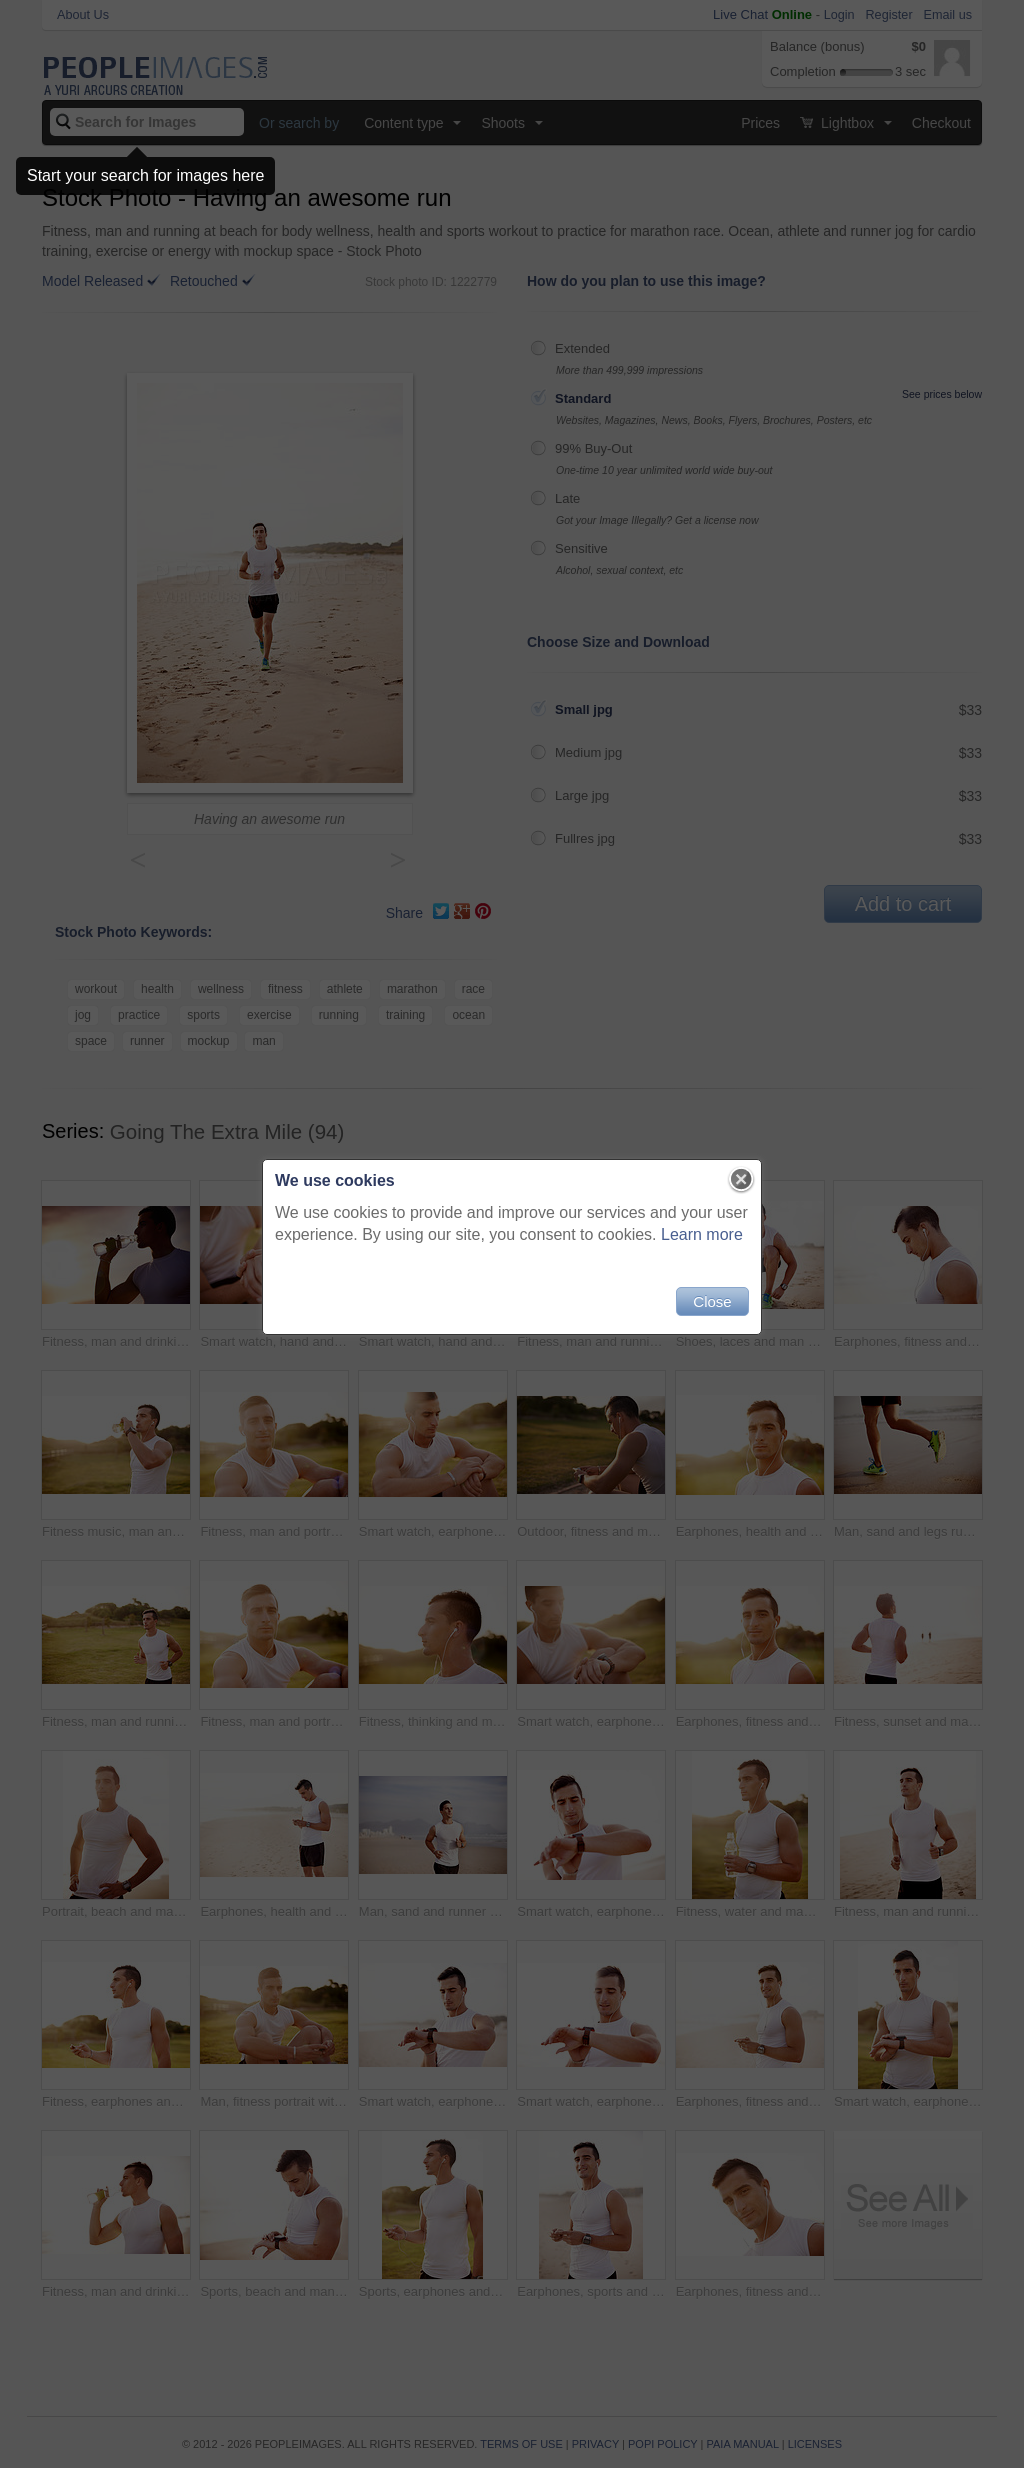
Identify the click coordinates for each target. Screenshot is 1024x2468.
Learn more (702, 1234)
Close (712, 1301)
